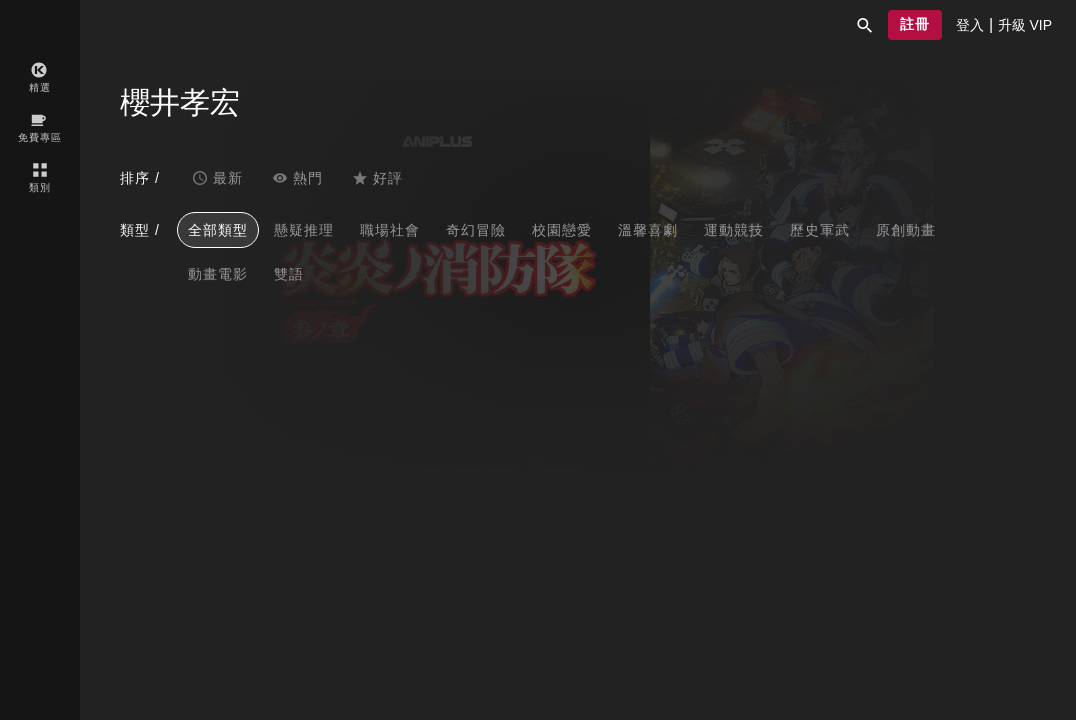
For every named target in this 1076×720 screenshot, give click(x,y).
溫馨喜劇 (648, 230)
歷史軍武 (820, 230)
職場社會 (390, 230)
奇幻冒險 (476, 230)
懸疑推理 (304, 230)
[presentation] (970, 25)
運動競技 (734, 230)
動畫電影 (218, 274)
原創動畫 (906, 230)
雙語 (289, 274)
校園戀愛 (562, 230)
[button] (865, 25)
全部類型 (218, 230)
